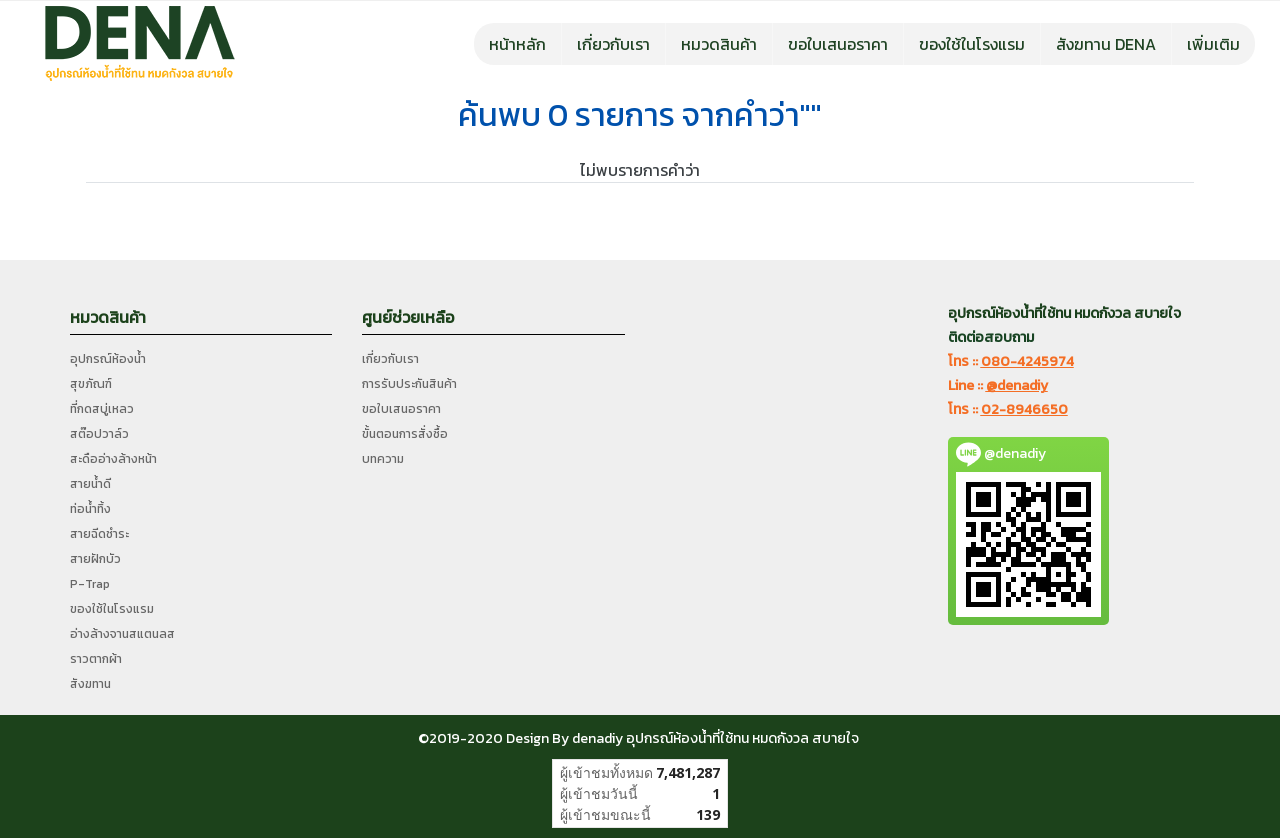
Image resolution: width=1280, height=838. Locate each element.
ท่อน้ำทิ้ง (90, 509)
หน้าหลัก (517, 44)
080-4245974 (1027, 361)
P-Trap (90, 584)
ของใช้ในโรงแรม (972, 44)
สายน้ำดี (90, 484)
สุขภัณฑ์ (91, 384)
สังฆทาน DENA (1106, 44)
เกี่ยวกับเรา (613, 44)
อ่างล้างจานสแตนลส (122, 634)
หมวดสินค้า (719, 44)
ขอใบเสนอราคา (838, 44)
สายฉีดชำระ (99, 534)
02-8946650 (1024, 409)
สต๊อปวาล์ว (99, 434)
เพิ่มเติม (1213, 44)
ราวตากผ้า (96, 659)
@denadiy (1017, 385)
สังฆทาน (90, 684)
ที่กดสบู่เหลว (102, 409)
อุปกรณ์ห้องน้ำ (108, 359)
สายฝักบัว (95, 559)
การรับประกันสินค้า (409, 384)
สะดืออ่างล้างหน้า (113, 459)
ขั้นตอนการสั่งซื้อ (405, 434)
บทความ (383, 459)
